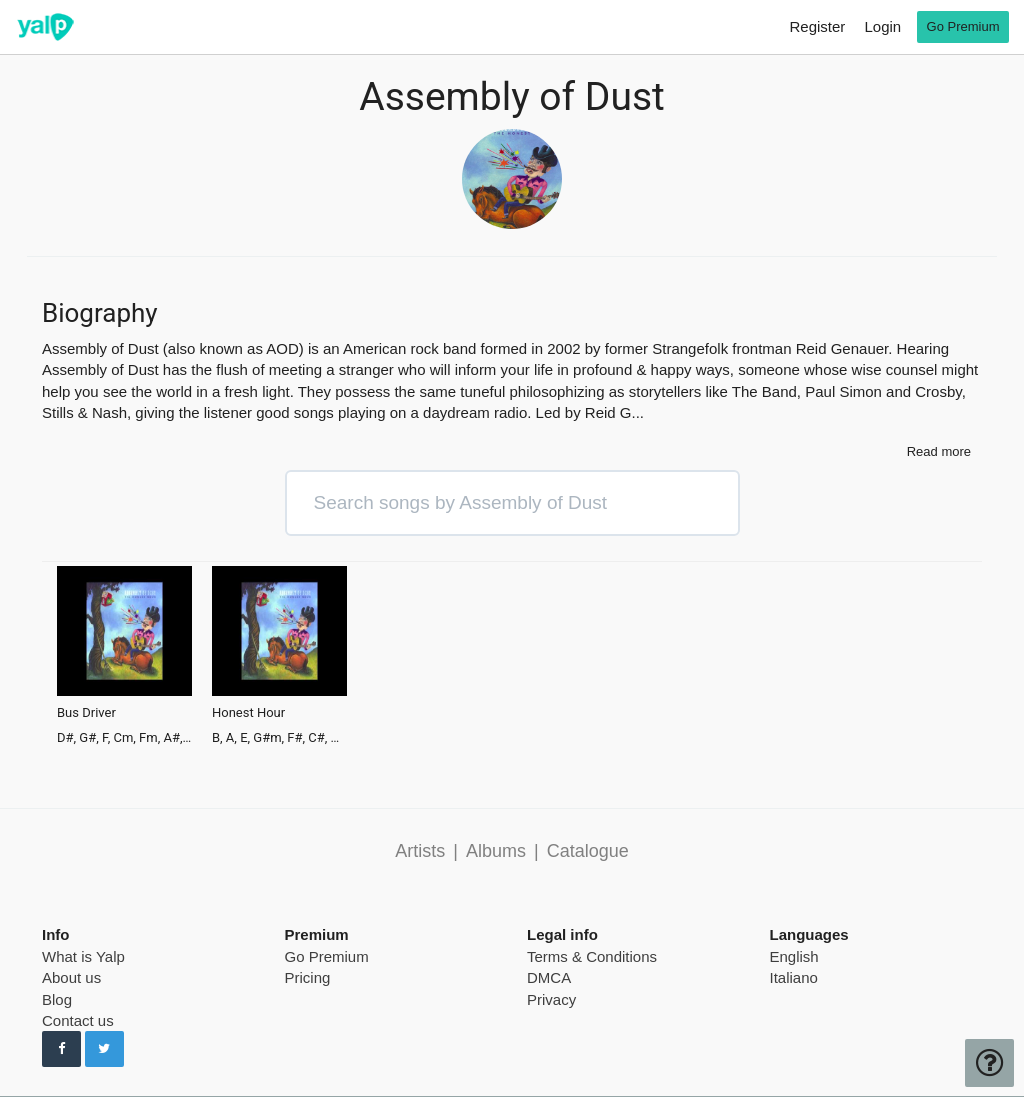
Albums (496, 851)
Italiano (794, 977)
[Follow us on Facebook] (61, 1049)
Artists (420, 851)
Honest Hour (248, 713)
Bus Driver (86, 713)
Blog (57, 999)
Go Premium (327, 956)
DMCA (549, 977)
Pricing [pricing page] (308, 977)
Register (817, 26)
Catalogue (588, 851)
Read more (939, 451)
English (794, 956)
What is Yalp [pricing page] (83, 956)
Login (882, 26)
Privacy (551, 999)
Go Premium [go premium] (963, 26)
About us (71, 977)
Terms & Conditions (592, 956)
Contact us (78, 1020)
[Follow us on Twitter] (104, 1049)
